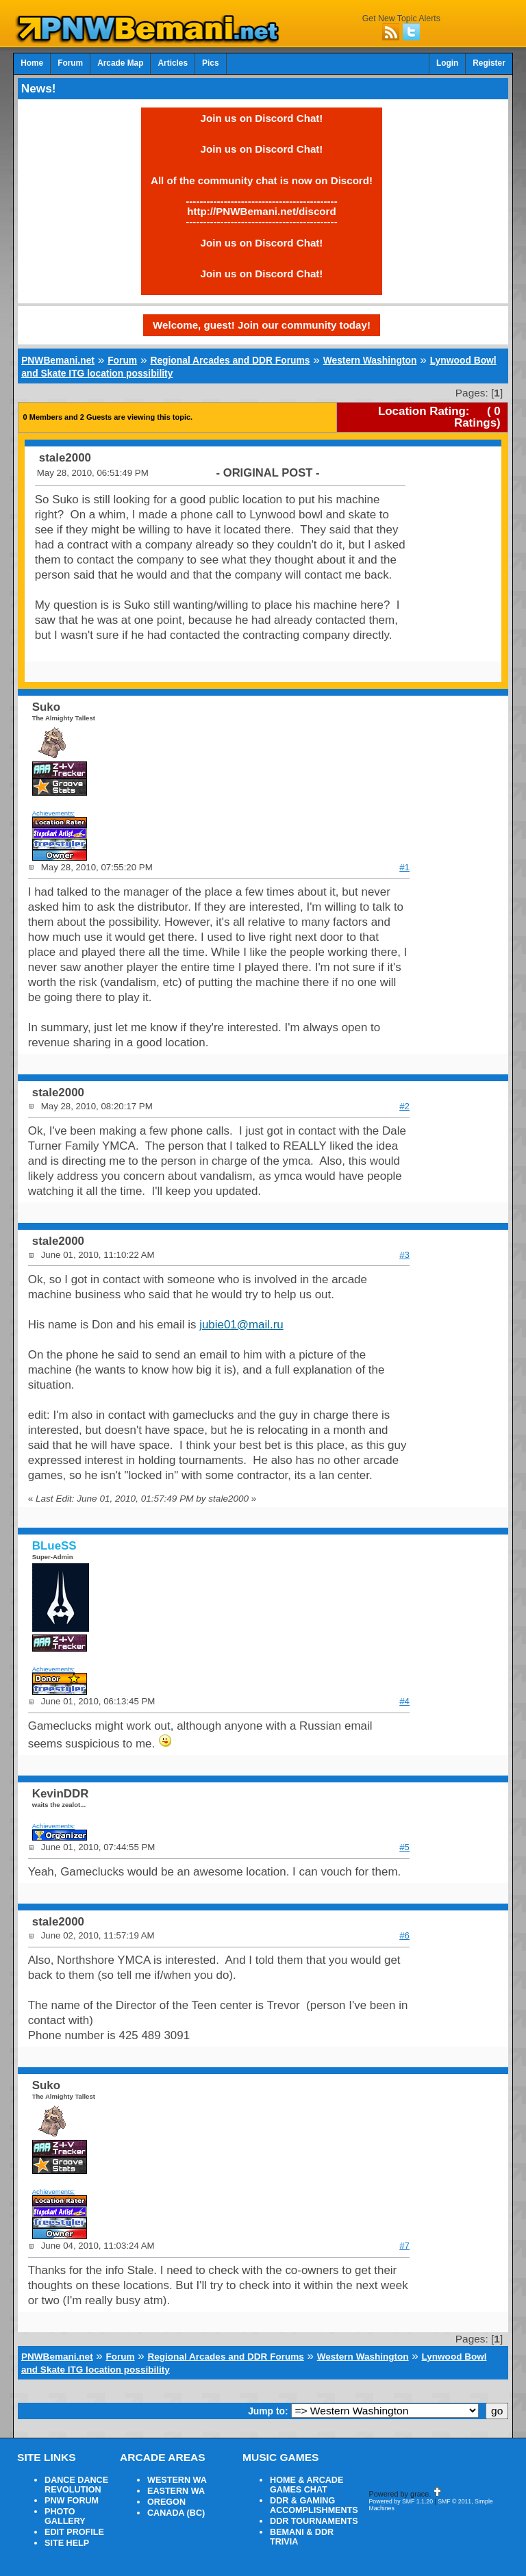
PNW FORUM (72, 2500)
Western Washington (370, 360)
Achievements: (53, 813)
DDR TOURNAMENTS (314, 2521)
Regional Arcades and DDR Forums (230, 360)
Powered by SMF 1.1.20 (400, 2501)
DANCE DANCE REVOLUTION (76, 2485)
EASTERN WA (176, 2491)
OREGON (166, 2502)
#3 (404, 1255)
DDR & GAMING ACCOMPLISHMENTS (314, 2505)
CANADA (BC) (176, 2513)
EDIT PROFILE (74, 2532)
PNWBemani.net (58, 360)
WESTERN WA (177, 2480)
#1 (404, 867)
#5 (404, 1847)
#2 (404, 1106)
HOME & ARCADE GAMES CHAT (306, 2485)
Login (447, 63)
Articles (173, 63)
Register (489, 63)
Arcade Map (120, 63)
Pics (210, 63)
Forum (70, 63)
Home (32, 63)
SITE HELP (67, 2543)
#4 (404, 1701)
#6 (404, 1935)
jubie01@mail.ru (241, 1324)
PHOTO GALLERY (65, 2516)
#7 (404, 2245)
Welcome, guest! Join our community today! (262, 325)
